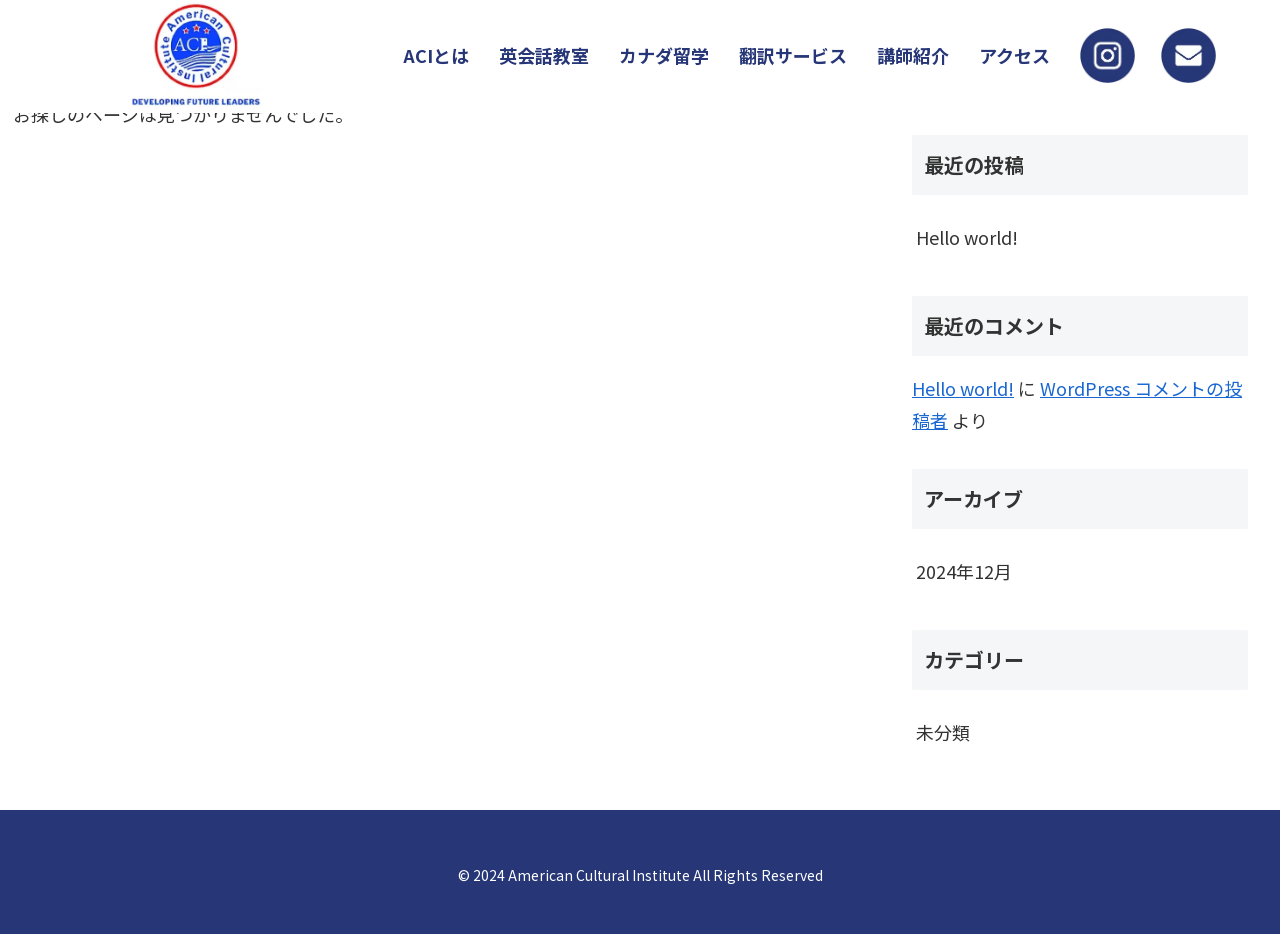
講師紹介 (913, 55)
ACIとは (436, 55)
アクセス (1014, 55)
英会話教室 (544, 55)
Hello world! (967, 237)
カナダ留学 (664, 55)
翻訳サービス (793, 55)
